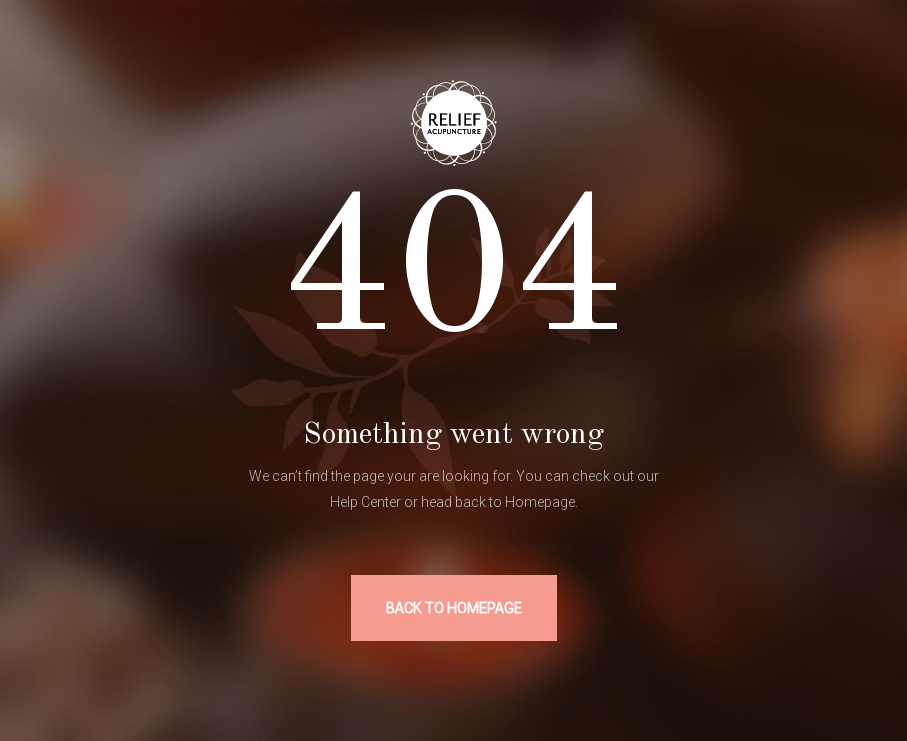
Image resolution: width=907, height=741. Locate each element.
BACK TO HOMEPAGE (454, 608)
